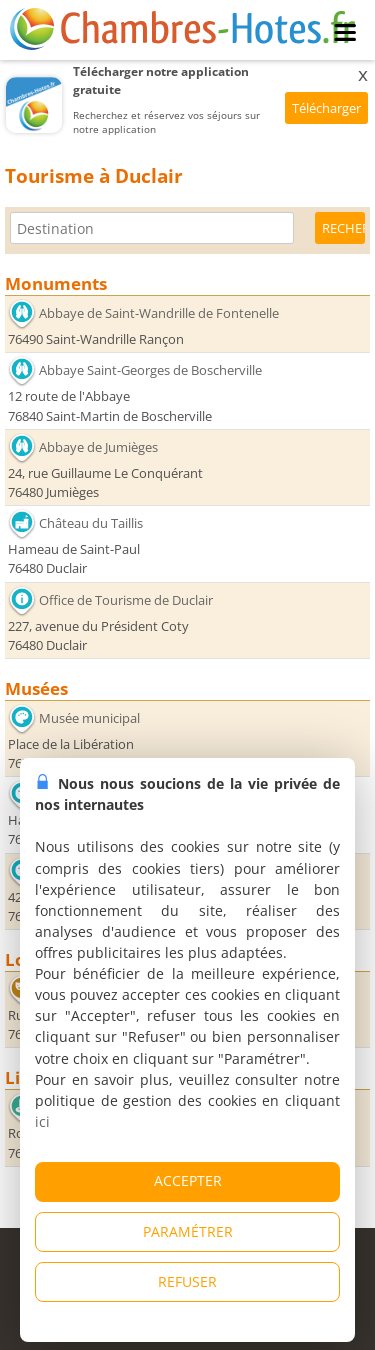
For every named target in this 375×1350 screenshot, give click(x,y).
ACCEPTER (188, 1180)
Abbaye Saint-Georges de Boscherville (150, 370)
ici (42, 1121)
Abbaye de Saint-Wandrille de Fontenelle (159, 313)
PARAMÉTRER (188, 1231)
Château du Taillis (91, 523)
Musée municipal (89, 718)
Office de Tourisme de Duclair (126, 599)
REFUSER (187, 1281)
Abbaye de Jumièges (98, 447)
